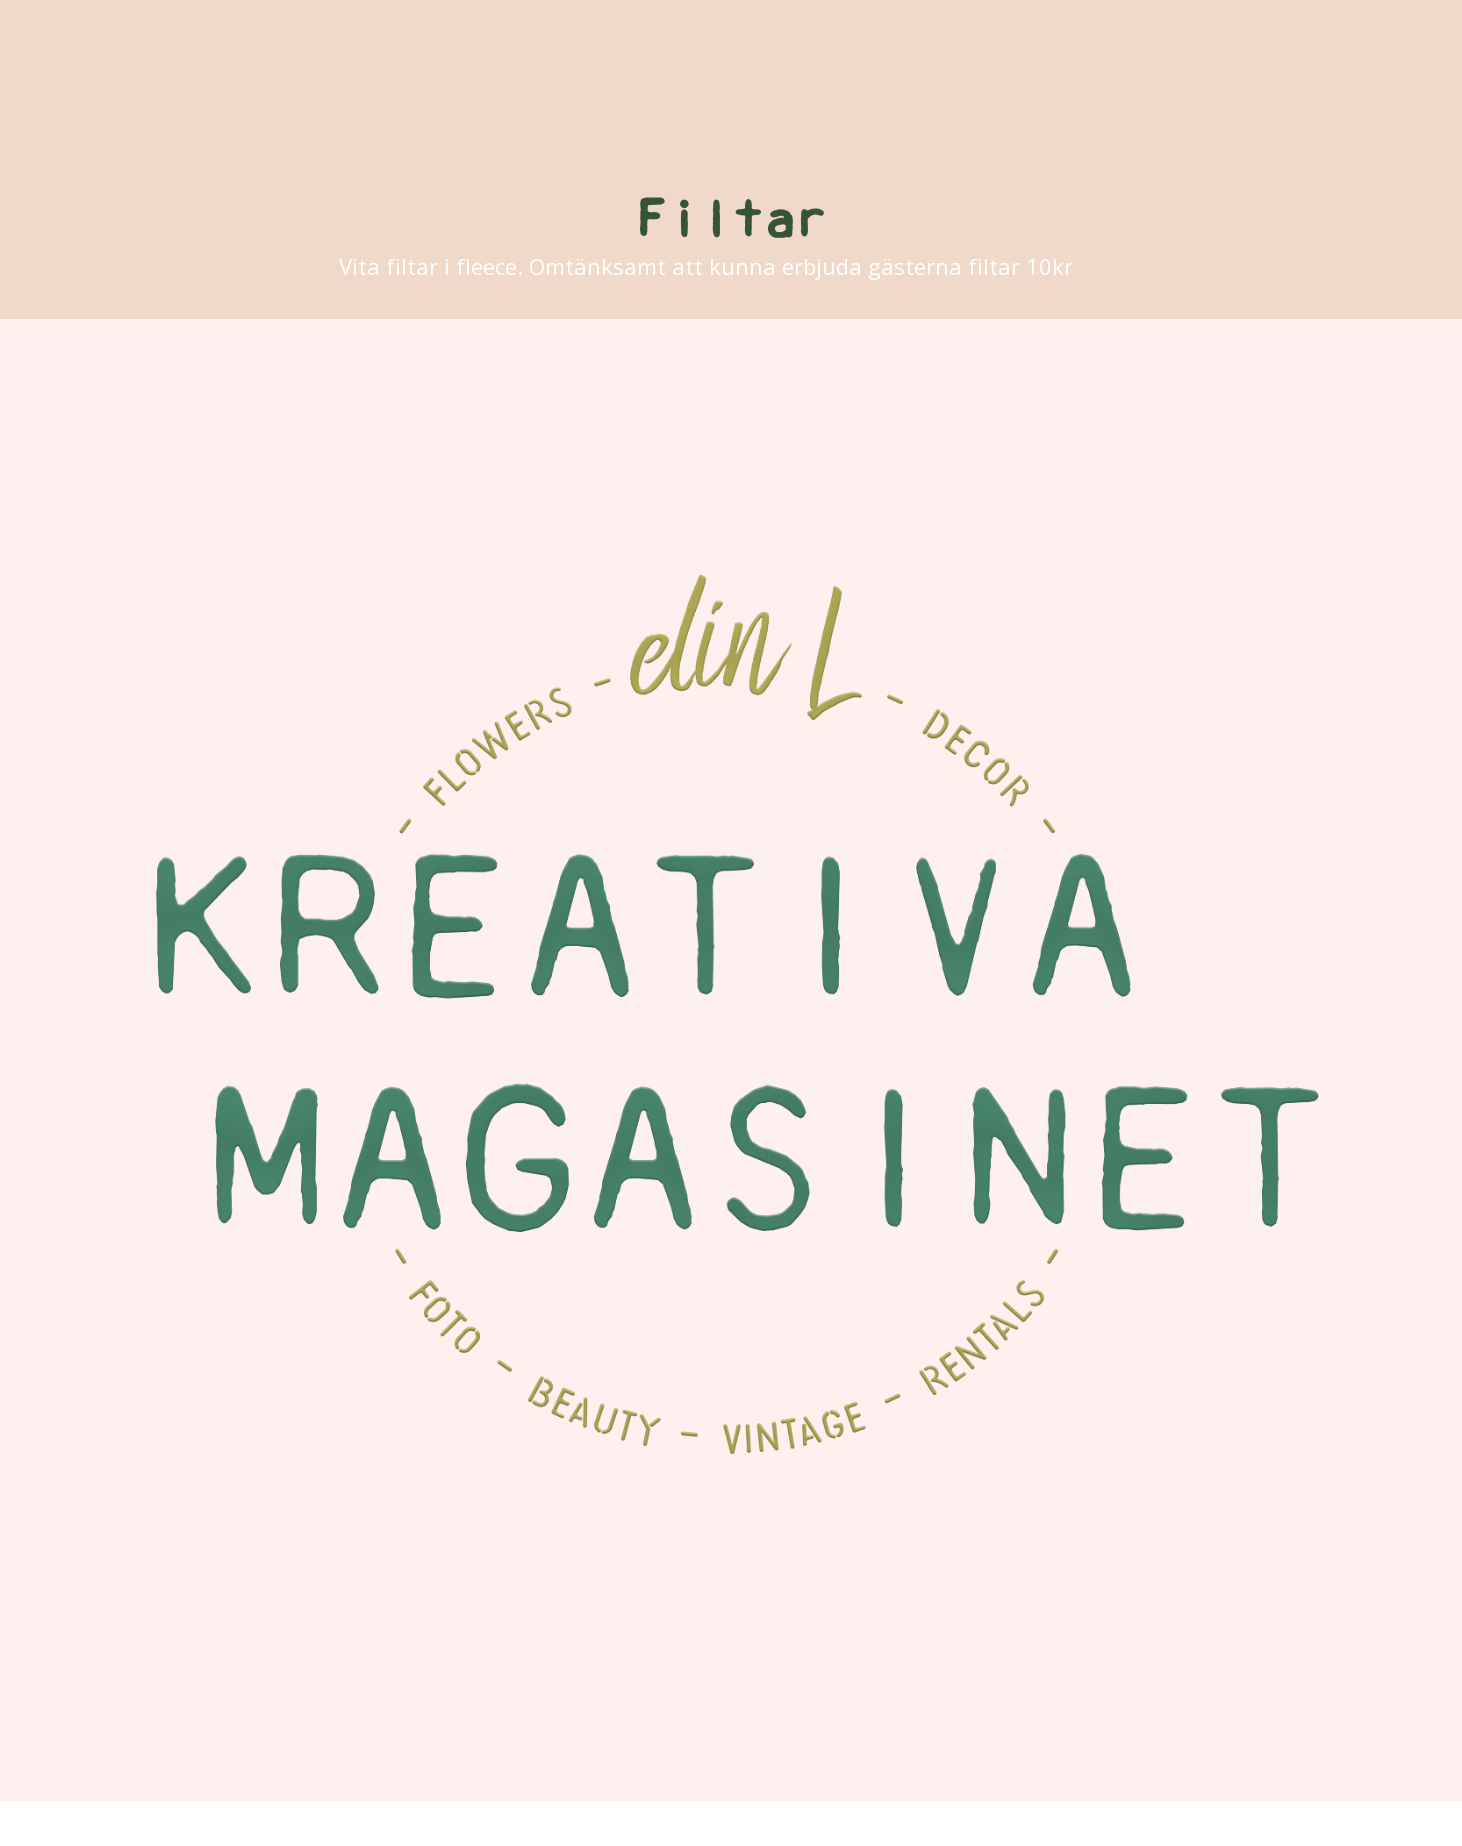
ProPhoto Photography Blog (889, 1824)
